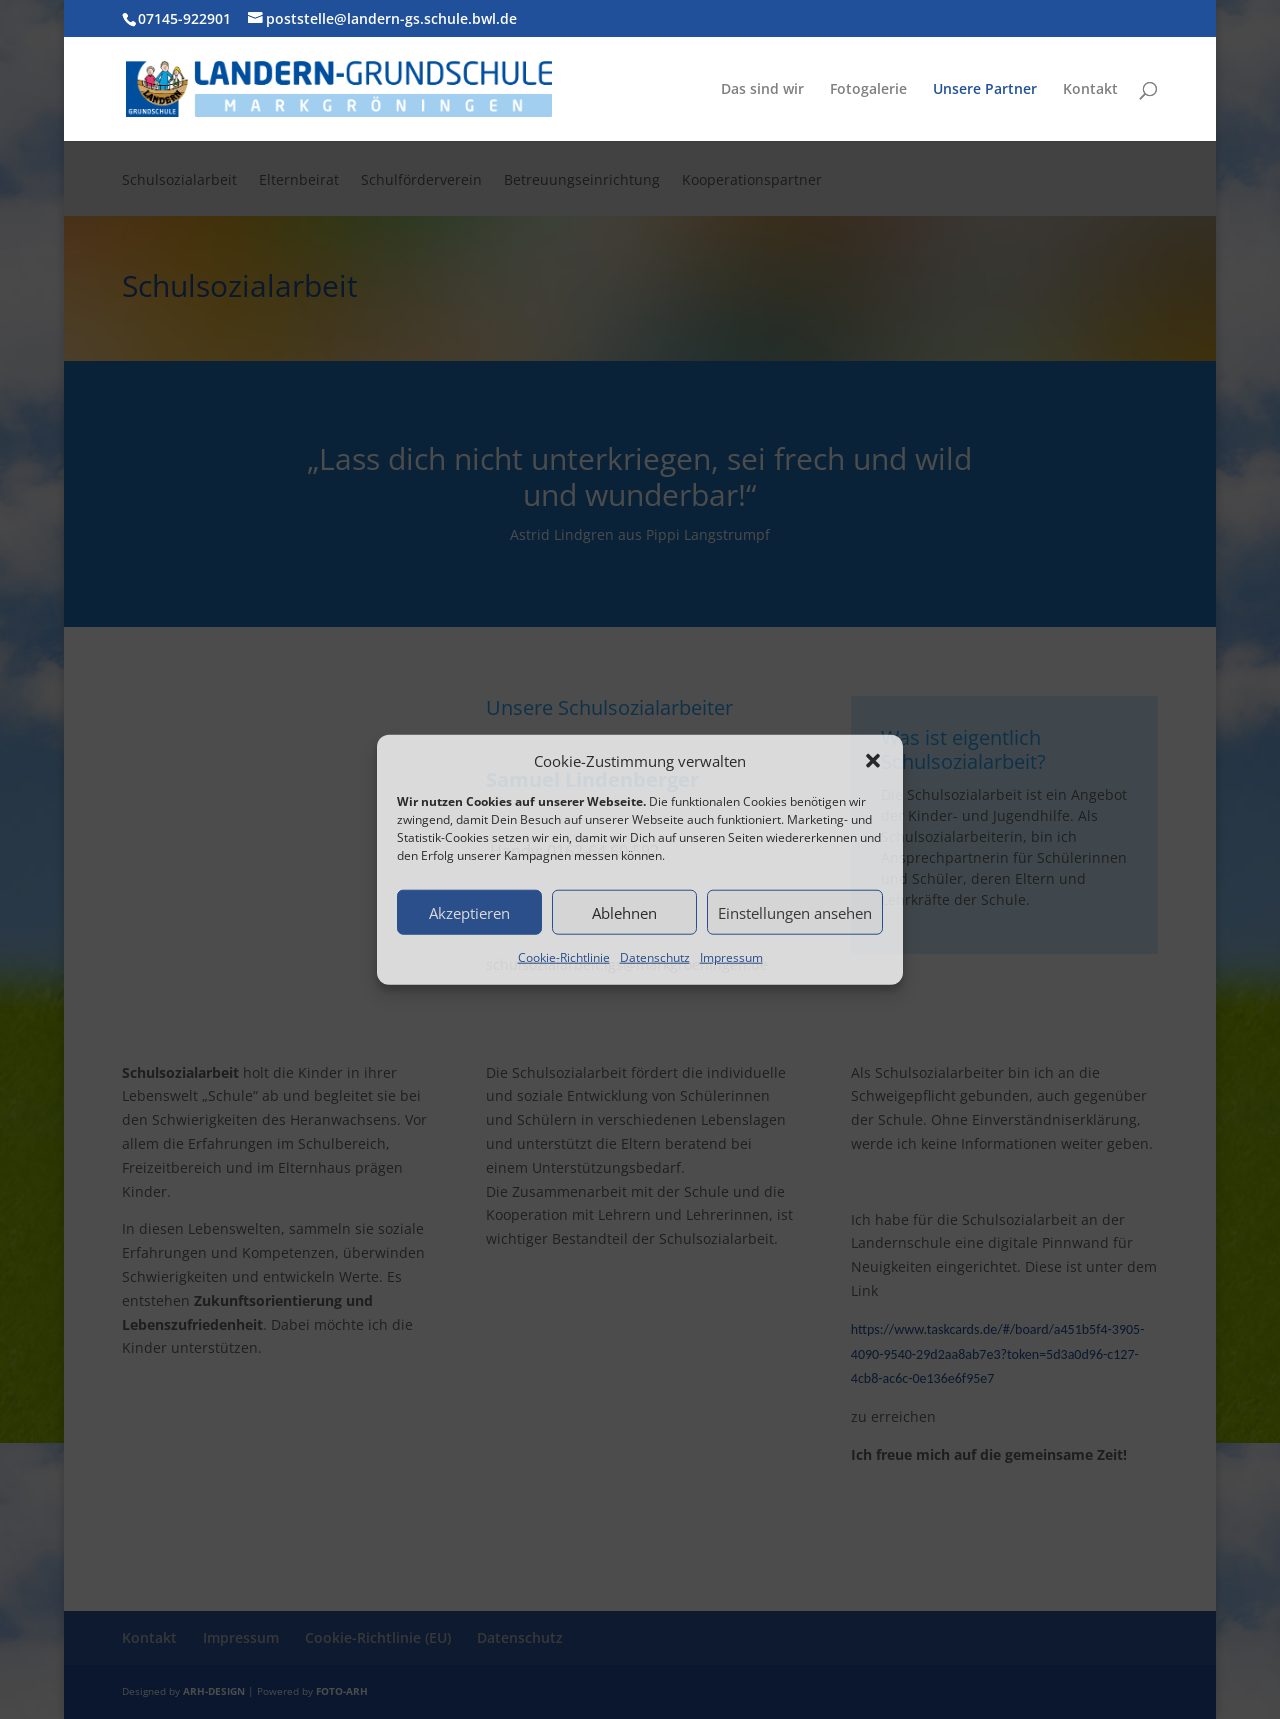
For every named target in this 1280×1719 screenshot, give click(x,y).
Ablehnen (624, 913)
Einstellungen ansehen (795, 913)
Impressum (731, 957)
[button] (873, 761)
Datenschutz (655, 957)
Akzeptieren (469, 913)
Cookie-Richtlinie (564, 957)
